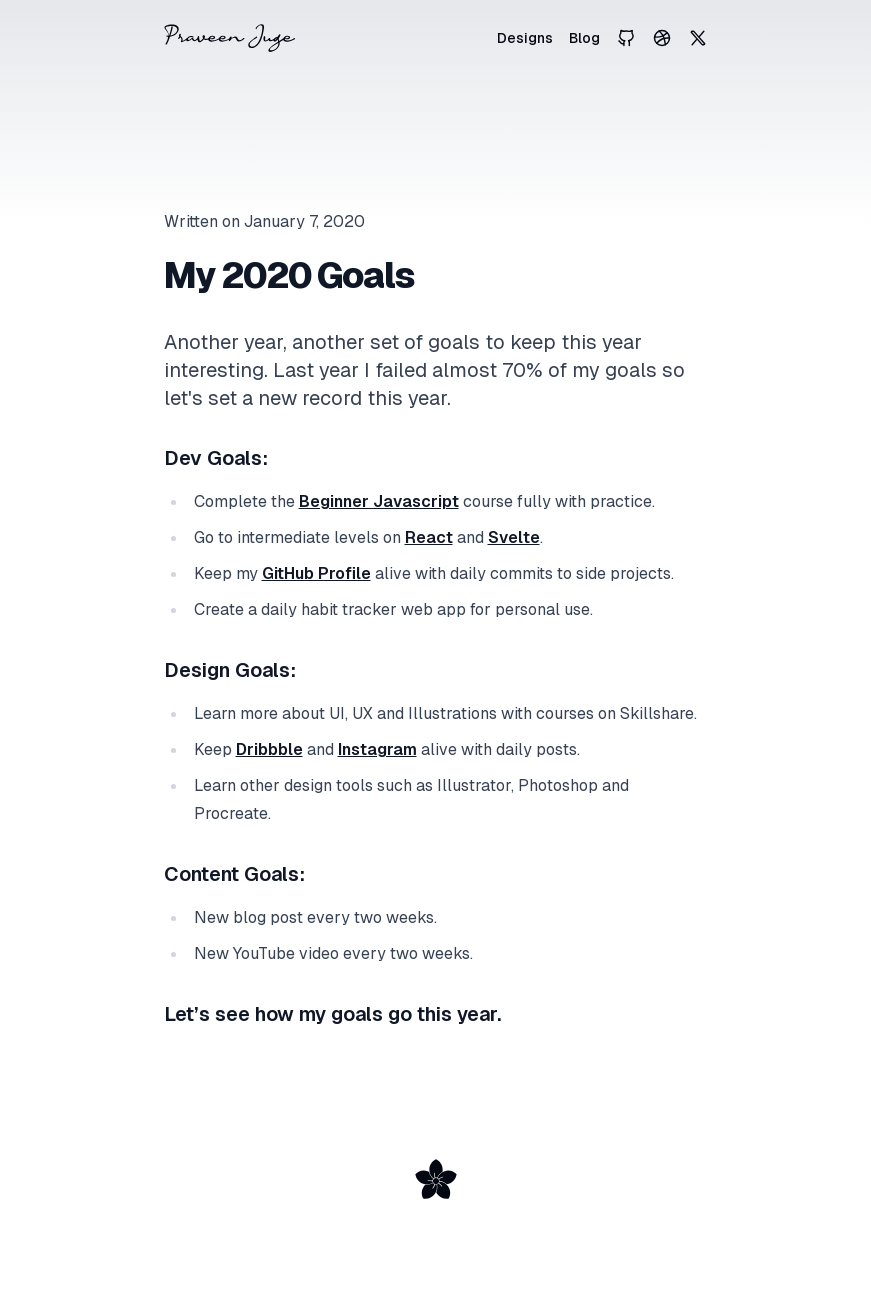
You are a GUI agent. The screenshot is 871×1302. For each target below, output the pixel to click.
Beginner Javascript (379, 501)
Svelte (514, 537)
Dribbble (269, 749)
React (429, 537)
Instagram (377, 749)
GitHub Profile (316, 573)
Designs (525, 38)
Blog (584, 38)
